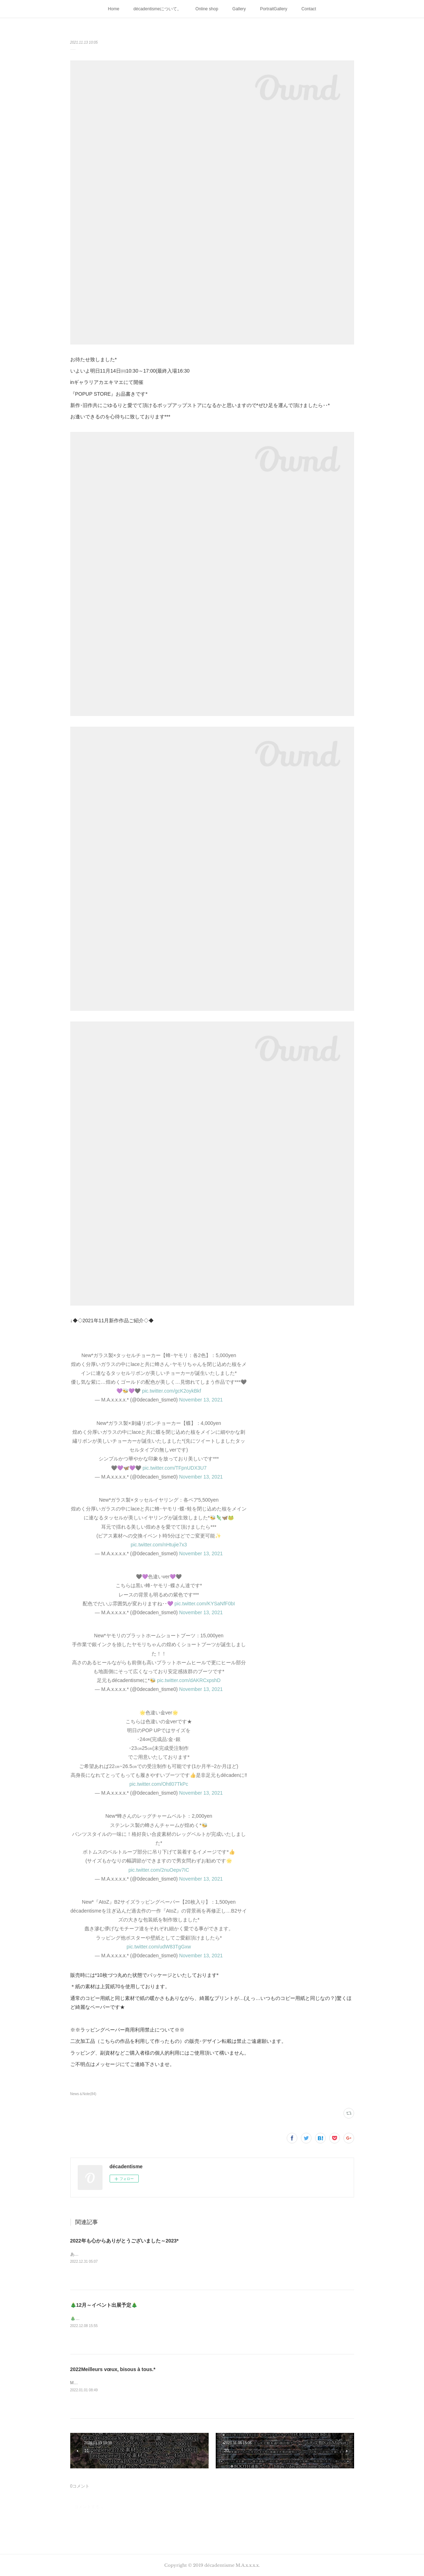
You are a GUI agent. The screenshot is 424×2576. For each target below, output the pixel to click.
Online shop (207, 8)
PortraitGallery (273, 8)
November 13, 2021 (201, 1400)
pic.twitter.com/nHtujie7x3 (159, 1544)
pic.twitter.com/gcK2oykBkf (171, 1391)
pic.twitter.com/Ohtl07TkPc (159, 1784)
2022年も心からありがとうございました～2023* (124, 2241)
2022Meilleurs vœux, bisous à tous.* (112, 2369)
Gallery (239, 8)
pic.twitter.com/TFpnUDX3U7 (175, 1468)
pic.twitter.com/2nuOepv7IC (158, 1870)
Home (113, 8)
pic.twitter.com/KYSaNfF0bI (205, 1603)
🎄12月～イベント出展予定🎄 (104, 2305)
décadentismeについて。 (157, 8)
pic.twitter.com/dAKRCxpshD (189, 1680)
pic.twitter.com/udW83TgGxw (159, 1946)
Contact (309, 8)
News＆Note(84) (83, 2094)
